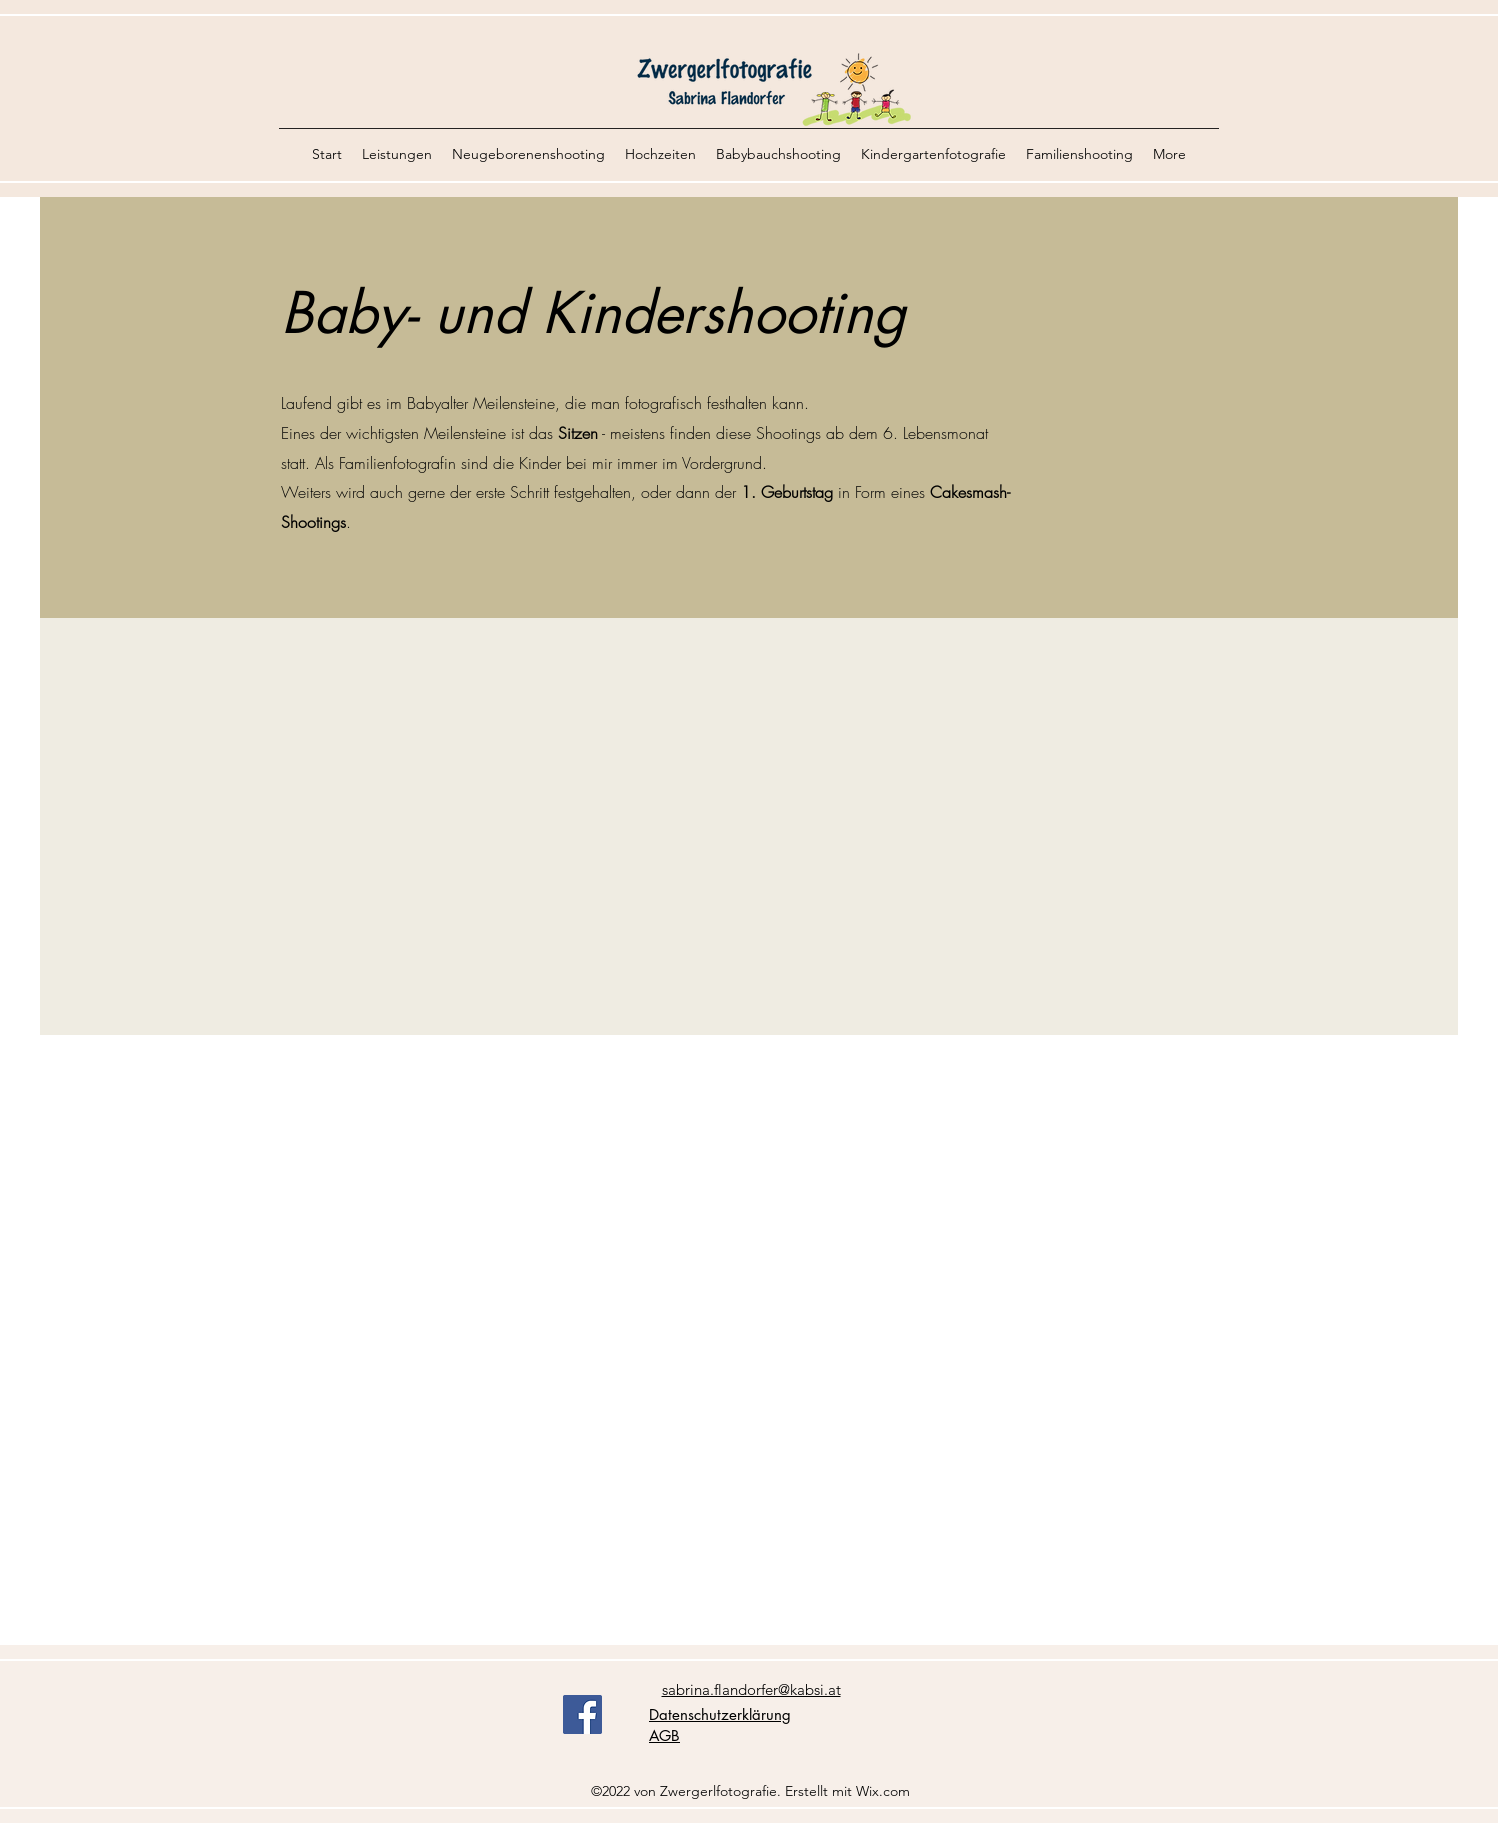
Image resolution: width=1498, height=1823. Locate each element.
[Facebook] (582, 1714)
